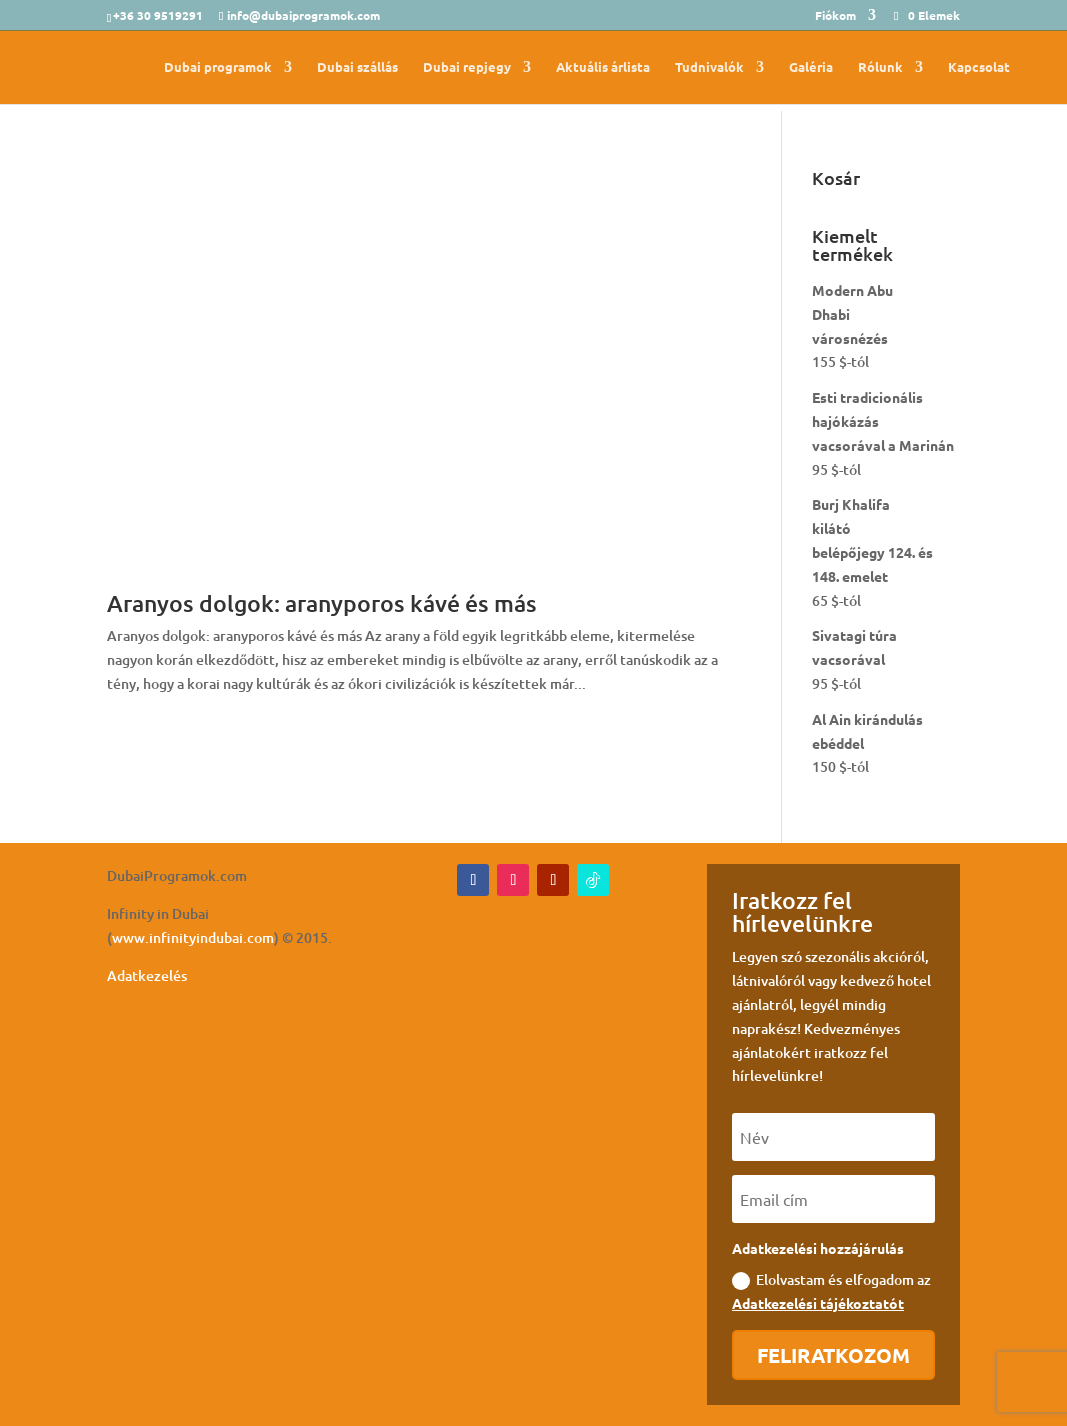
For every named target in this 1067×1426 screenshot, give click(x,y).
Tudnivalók (709, 67)
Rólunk (880, 67)
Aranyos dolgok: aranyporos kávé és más (322, 603)
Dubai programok (218, 67)
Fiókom (835, 16)
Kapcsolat (979, 67)
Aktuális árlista (603, 67)
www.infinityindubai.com (193, 937)
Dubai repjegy (467, 67)
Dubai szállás (357, 67)
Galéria (811, 67)
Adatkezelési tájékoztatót (818, 1303)
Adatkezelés (147, 975)
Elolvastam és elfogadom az (831, 1291)
